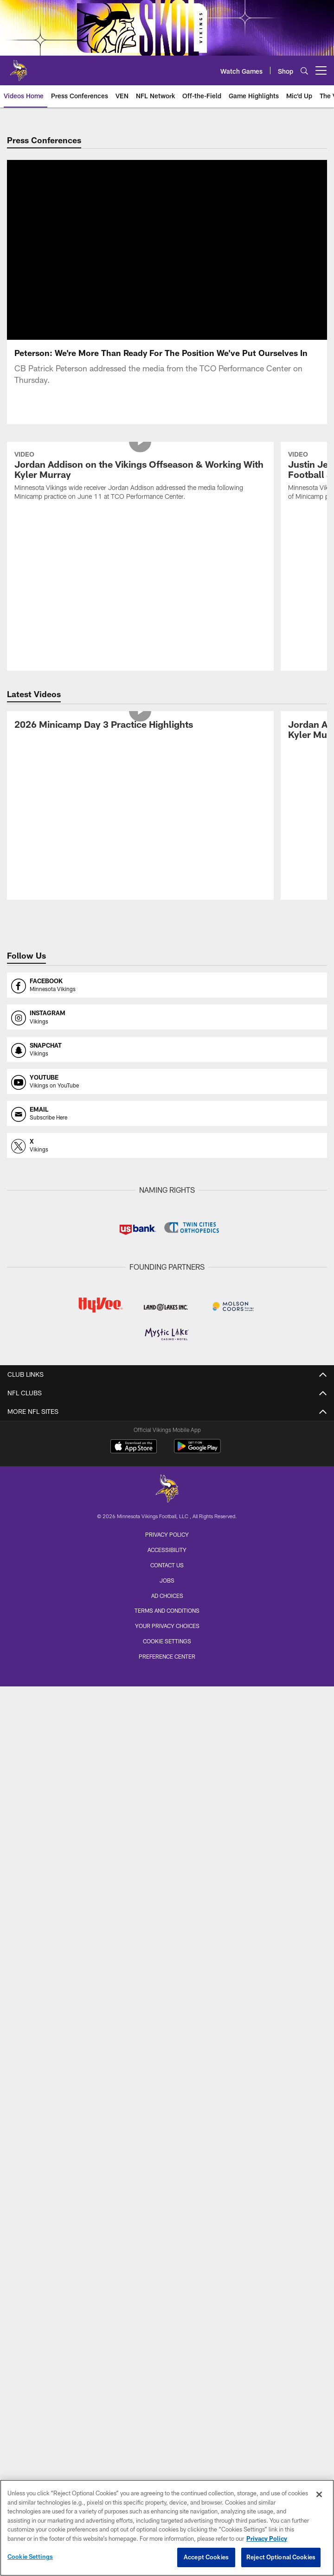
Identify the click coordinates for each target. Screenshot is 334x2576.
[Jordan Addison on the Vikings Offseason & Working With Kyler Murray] (140, 477)
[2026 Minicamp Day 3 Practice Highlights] (140, 725)
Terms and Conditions (167, 1610)
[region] (167, 2528)
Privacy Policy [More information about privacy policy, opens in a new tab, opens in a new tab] (266, 2538)
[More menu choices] (321, 70)
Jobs (167, 1580)
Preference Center (167, 1656)
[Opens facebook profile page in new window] (167, 985)
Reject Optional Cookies (280, 2557)
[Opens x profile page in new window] (167, 1145)
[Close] (319, 2494)
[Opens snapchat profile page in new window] (167, 1049)
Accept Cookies (206, 2557)
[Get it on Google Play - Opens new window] (197, 1450)
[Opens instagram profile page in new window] (167, 1017)
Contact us (167, 1565)
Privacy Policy (167, 1534)
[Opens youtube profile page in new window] (167, 1081)
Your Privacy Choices (167, 1625)
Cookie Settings (167, 1641)
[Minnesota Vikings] (167, 1490)
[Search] (304, 70)
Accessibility (167, 1549)
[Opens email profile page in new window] (167, 1113)
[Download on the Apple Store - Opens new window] (133, 1447)
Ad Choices (167, 1595)
